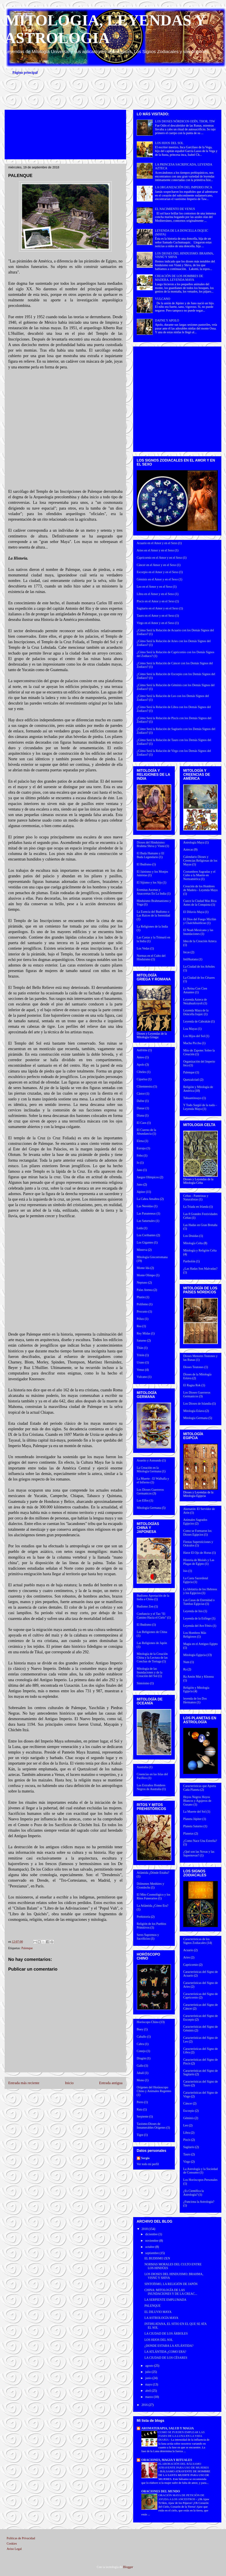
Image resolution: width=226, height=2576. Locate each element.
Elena (140, 1141)
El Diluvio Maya (193, 912)
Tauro (186, 2154)
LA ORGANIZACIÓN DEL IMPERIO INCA (183, 187)
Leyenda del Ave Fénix (197, 1625)
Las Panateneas (146, 1213)
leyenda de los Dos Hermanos (195, 1700)
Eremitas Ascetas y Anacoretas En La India (151, 891)
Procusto (142, 1311)
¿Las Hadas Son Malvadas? (200, 1268)
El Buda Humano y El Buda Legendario (150, 855)
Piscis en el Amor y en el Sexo (156, 601)
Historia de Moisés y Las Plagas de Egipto (198, 1561)
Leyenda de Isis (193, 1611)
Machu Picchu (192, 1043)
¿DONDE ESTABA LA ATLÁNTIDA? (168, 2345)
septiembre (152, 2253)
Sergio (145, 2158)
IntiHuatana (190, 959)
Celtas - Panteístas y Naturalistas (195, 1197)
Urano (140, 1362)
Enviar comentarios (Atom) (74, 2095)
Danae (141, 1108)
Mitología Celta (193, 1243)
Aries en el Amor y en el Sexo (155, 550)
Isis (185, 1571)
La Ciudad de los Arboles (199, 966)
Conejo (141, 2051)
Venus (140, 1369)
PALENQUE (152, 2305)
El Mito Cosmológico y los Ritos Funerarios (153, 1896)
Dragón (141, 2058)
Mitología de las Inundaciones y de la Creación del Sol (149, 1672)
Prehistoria (143, 1916)
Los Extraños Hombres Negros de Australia (151, 1787)
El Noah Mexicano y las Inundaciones (198, 932)
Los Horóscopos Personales (200, 2179)
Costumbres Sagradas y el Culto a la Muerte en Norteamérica (199, 875)
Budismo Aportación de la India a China (153, 1597)
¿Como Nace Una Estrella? (200, 1840)
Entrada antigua (111, 2083)
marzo (149, 2397)
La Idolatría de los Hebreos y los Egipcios (200, 1591)
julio (148, 2372)
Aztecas (188, 849)
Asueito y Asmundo (149, 1460)
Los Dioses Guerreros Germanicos (150, 1491)
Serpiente (142, 2116)
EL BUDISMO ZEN (157, 2258)
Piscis (187, 2139)
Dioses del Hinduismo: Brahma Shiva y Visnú (151, 844)
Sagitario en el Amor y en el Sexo (158, 608)
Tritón (140, 1355)
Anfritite (142, 1050)
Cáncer (187, 2103)
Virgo (186, 2161)
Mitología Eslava (194, 1411)
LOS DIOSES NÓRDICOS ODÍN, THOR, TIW (185, 121)
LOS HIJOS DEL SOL (169, 143)
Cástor (141, 1093)
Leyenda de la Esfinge (197, 1618)
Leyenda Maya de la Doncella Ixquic (195, 1012)
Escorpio (188, 2110)
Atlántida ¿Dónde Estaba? (153, 1872)
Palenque (27, 1948)
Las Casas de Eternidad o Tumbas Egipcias (199, 1602)
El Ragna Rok (192, 1385)
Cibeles (141, 1072)
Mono (140, 2080)
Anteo (140, 1057)
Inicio (69, 2083)
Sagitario (189, 2147)
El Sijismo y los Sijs (149, 882)
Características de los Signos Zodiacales (196, 1941)
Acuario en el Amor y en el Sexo (157, 543)
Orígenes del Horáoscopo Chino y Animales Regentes (154, 2089)
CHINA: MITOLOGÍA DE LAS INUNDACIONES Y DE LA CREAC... (170, 2291)
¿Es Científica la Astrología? (193, 2192)
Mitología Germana (149, 1507)
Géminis (188, 2118)
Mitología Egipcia (194, 1655)
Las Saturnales (146, 1221)
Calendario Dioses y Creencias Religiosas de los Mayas (200, 860)
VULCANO (162, 298)
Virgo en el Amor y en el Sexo (155, 623)
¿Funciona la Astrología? (198, 2201)
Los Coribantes (146, 1235)
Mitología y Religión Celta (200, 1250)
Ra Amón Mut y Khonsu (198, 1676)
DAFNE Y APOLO (167, 320)
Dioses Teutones (193, 1367)
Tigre (140, 2135)
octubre (150, 2247)
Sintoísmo (143, 1683)
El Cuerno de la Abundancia (146, 1131)
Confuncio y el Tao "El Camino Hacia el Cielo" (151, 1615)
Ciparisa (142, 1079)
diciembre (151, 2234)
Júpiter (141, 1192)
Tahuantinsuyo (192, 1098)
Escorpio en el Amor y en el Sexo (157, 572)
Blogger (128, 2567)
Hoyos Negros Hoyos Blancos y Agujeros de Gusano (197, 1800)
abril (148, 2390)
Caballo (141, 2036)
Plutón (141, 1297)
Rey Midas (143, 1333)
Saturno (141, 1340)
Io (138, 1162)
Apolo (140, 1064)
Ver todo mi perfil (148, 2164)
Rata (139, 2109)
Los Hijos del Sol (194, 1036)
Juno (139, 1184)
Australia (142, 1767)
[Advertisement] (115, 93)
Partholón (189, 1261)
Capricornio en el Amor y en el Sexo (159, 557)
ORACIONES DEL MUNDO (160, 2491)
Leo (185, 2125)
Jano (139, 1170)
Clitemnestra (145, 1086)
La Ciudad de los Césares (199, 977)
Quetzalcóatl (191, 1079)
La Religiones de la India (152, 926)
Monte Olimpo (146, 1275)
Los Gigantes (145, 1242)
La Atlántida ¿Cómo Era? (152, 1905)
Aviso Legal (14, 2549)
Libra (186, 2132)
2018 (145, 2229)
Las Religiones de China (152, 1632)
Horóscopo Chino (148, 2022)
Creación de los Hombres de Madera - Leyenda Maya (200, 888)
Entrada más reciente (23, 2083)
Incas (186, 952)
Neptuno (142, 1282)
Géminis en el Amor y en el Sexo (157, 579)
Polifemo (142, 1304)
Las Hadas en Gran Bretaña (200, 1225)
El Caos (141, 1122)
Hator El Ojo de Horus (197, 1552)
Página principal (24, 72)
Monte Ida (143, 1268)
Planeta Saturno (193, 1826)
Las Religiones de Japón (152, 1643)
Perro (140, 2102)
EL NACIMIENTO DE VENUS (175, 209)
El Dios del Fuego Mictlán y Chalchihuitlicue (199, 921)
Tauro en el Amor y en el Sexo (155, 615)
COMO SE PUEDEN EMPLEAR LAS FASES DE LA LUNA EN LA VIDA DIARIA (181, 2435)
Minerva (142, 1249)
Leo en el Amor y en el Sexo (154, 586)
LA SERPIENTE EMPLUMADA (165, 2299)
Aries (186, 1957)
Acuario (188, 1950)
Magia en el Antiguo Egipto (200, 1644)
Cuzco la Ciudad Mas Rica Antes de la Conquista (199, 902)
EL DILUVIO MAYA (157, 2312)
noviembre (152, 2240)
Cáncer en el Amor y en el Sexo (156, 565)
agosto (149, 2365)
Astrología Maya (193, 842)
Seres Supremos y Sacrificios (148, 1936)
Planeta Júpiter (192, 1819)
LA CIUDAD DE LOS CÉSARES (165, 2357)
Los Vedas (143, 948)
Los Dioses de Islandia (197, 1403)
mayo (149, 2384)
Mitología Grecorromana (152, 1257)
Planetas (188, 1833)
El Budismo (144, 864)
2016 (145, 2405)
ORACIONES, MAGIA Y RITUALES (166, 2460)
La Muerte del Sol (194, 1811)
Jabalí (140, 2073)
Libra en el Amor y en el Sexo (155, 594)
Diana (140, 1115)
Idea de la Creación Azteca (199, 941)
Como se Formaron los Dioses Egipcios (197, 1532)
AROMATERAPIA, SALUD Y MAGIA (167, 2428)
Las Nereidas (145, 1206)
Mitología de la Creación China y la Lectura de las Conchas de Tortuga (152, 1657)
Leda (140, 1228)
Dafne (140, 1101)
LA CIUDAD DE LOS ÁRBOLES (166, 2333)
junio (148, 2378)
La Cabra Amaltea (148, 1199)
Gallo (140, 2065)
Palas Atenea (145, 1290)
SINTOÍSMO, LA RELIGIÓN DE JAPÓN (171, 2284)
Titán (140, 1348)
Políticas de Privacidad (21, 2538)
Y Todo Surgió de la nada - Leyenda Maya (199, 1107)
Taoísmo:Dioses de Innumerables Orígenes (151, 2125)
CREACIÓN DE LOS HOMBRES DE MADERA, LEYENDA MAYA (179, 277)
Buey (140, 2029)
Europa (141, 1148)
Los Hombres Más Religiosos (194, 1634)
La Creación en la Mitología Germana (149, 1469)
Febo (140, 1155)
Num (186, 1662)
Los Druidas (191, 1236)
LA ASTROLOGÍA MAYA (161, 2318)
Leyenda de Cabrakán (196, 1021)
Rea (139, 1326)
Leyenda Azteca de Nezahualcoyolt (195, 1001)
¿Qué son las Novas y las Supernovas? (198, 1853)
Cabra (140, 2044)
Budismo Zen (145, 1606)
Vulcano (142, 1376)
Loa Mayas (190, 1028)
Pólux (140, 1319)
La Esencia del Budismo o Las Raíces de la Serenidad (153, 913)
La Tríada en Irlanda (195, 1206)
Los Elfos (143, 1500)
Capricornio (190, 1964)
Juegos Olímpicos (148, 1177)
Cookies (12, 2543)
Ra (185, 1669)
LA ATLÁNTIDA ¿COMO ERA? (165, 2351)
